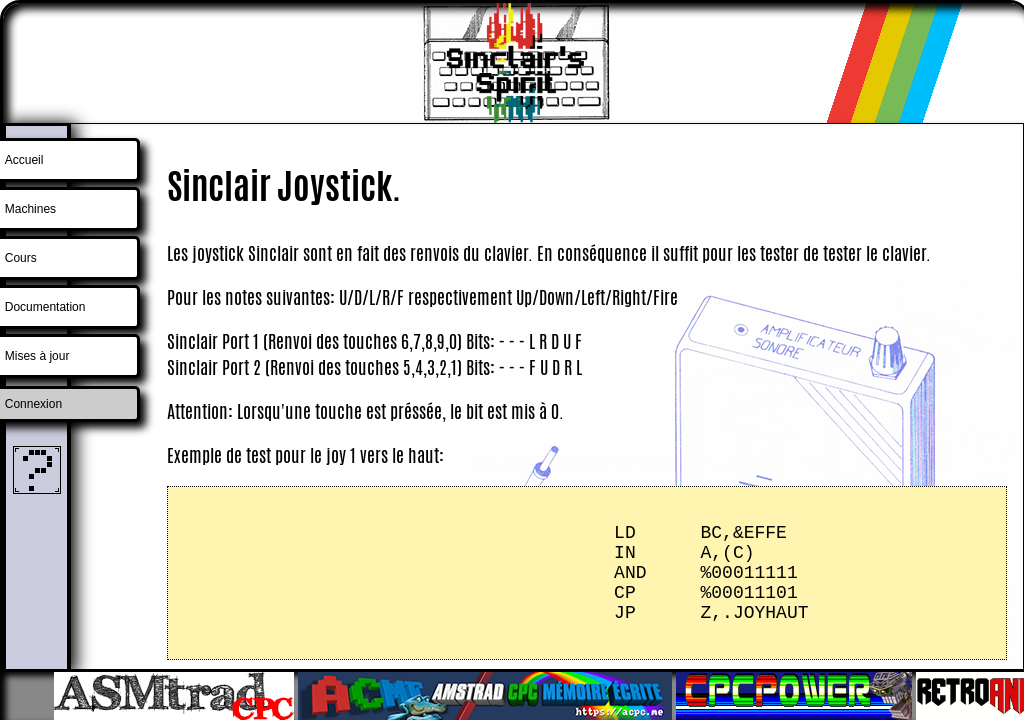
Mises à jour (37, 356)
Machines (30, 209)
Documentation (45, 307)
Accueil (24, 160)
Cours (21, 258)
